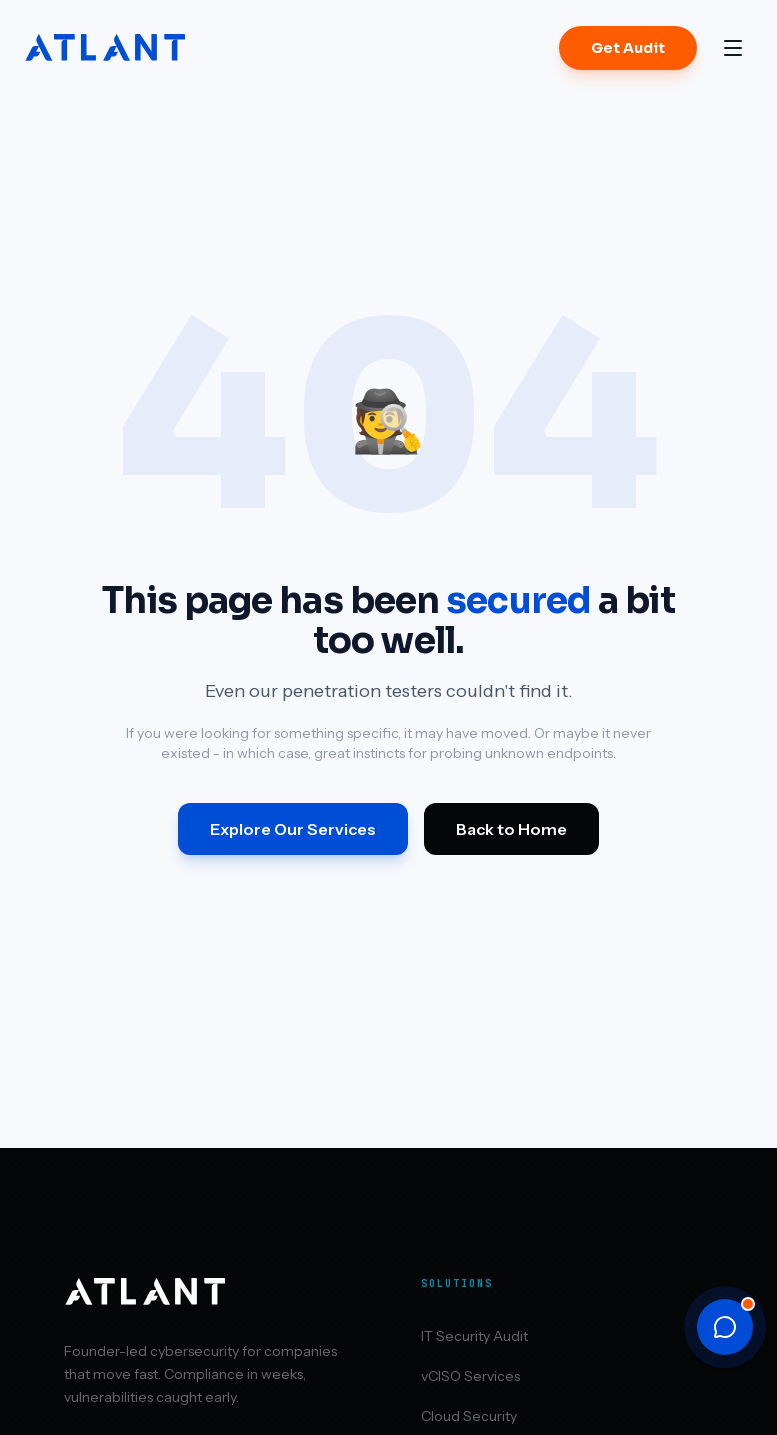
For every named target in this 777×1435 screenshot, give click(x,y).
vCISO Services (470, 1376)
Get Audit (628, 48)
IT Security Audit (474, 1336)
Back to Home (511, 829)
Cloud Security (469, 1416)
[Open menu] (733, 48)
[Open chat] (725, 1327)
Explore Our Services (293, 829)
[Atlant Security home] (106, 48)
